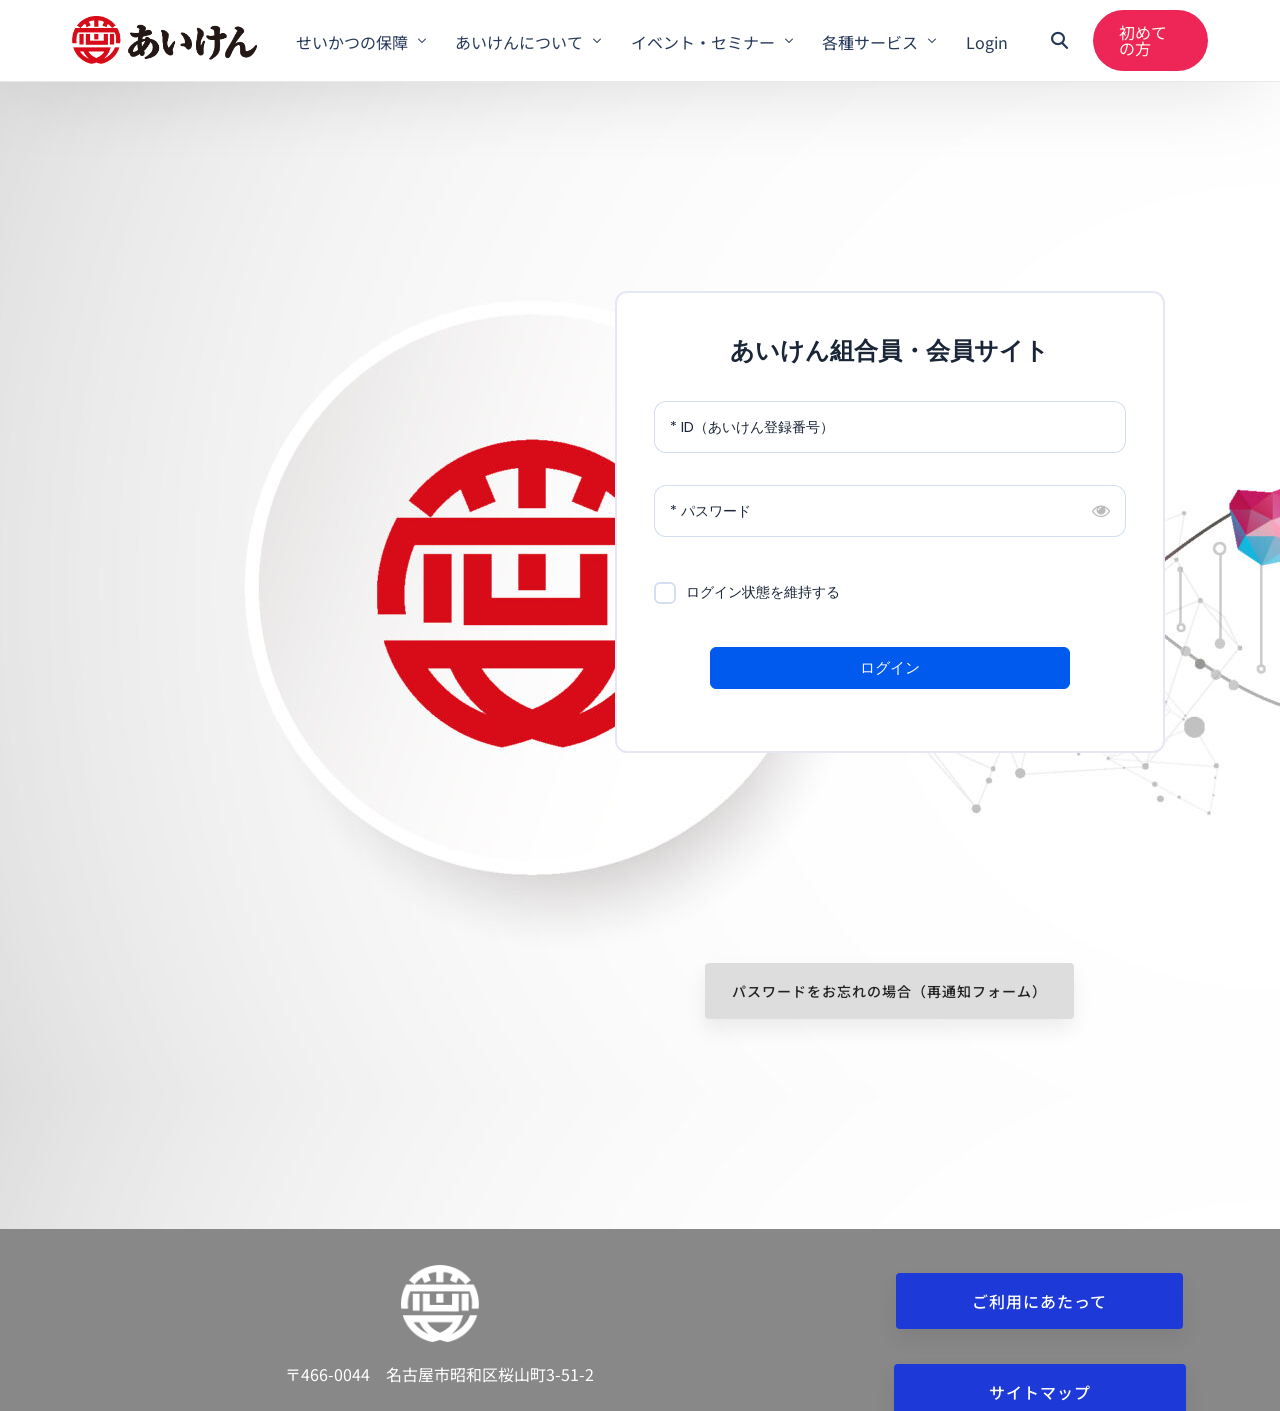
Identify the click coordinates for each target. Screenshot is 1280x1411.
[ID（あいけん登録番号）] (890, 427)
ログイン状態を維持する (763, 592)
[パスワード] (890, 511)
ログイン (890, 667)
